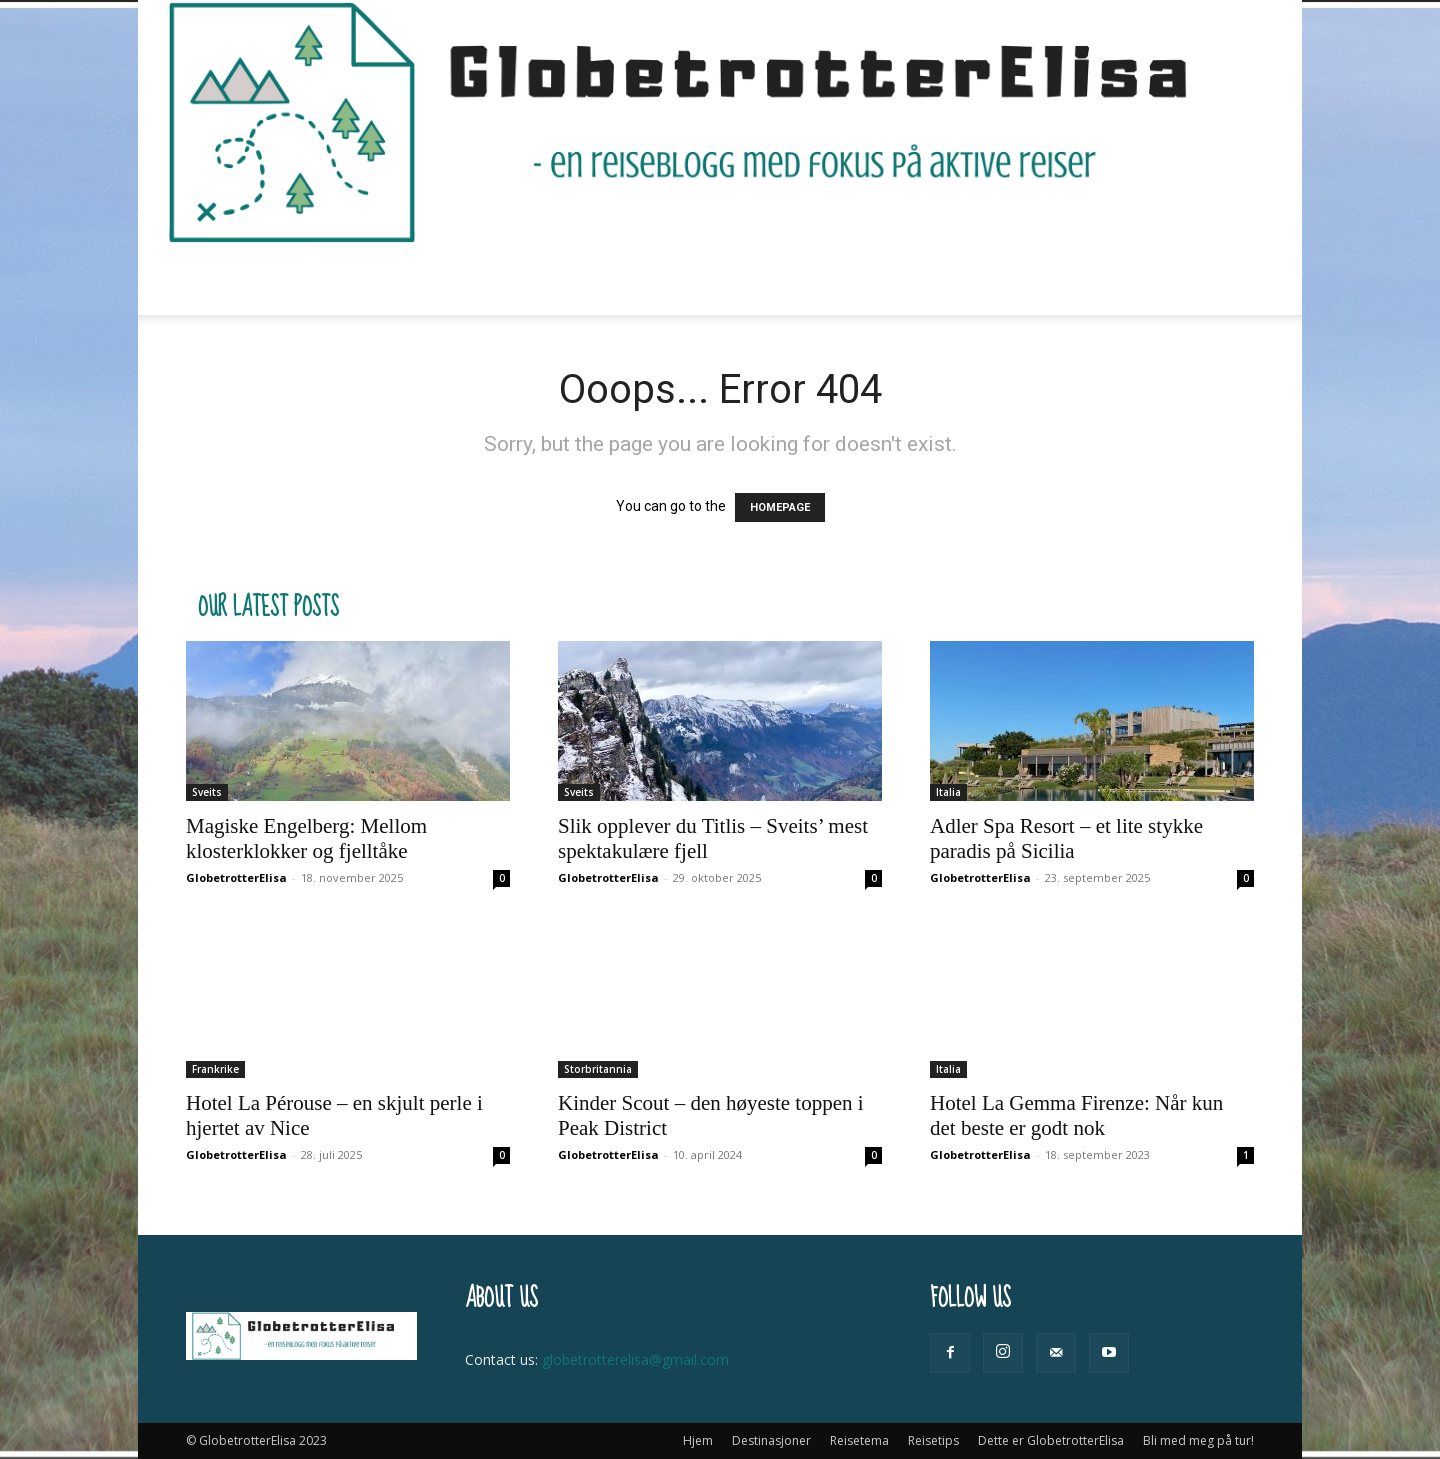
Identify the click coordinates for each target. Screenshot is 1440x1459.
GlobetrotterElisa (236, 877)
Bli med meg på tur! (1052, 279)
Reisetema (573, 279)
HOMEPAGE (780, 507)
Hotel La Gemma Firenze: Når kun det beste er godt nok (1076, 1115)
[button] (1230, 280)
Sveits (207, 792)
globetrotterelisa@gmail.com (635, 1359)
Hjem (335, 279)
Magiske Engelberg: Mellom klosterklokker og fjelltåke (306, 838)
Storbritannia (598, 1069)
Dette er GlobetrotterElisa (857, 279)
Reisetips (687, 279)
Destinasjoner (439, 279)
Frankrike (215, 1069)
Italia (948, 792)
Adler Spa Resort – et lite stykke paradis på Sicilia (1066, 838)
